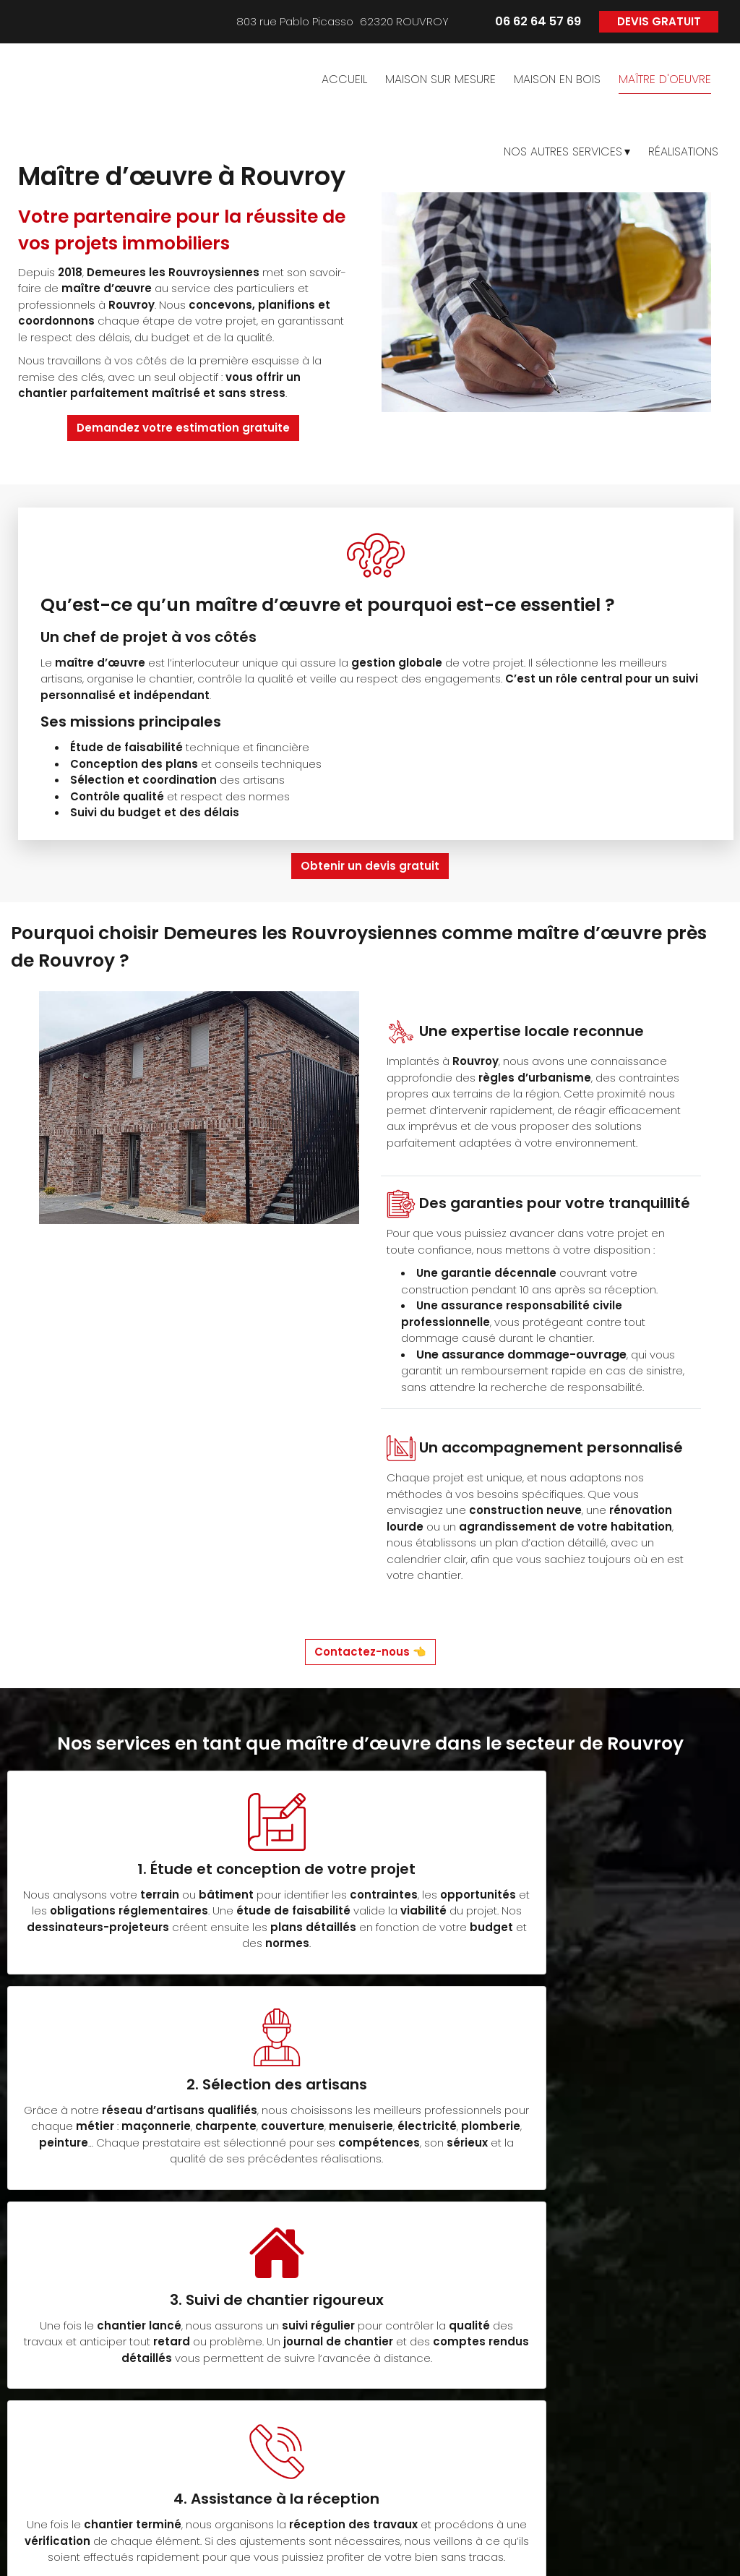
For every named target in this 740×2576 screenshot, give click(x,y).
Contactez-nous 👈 (370, 1651)
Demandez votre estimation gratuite (183, 427)
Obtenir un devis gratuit (370, 865)
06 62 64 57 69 (146, 2467)
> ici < (90, 2483)
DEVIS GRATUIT (659, 21)
